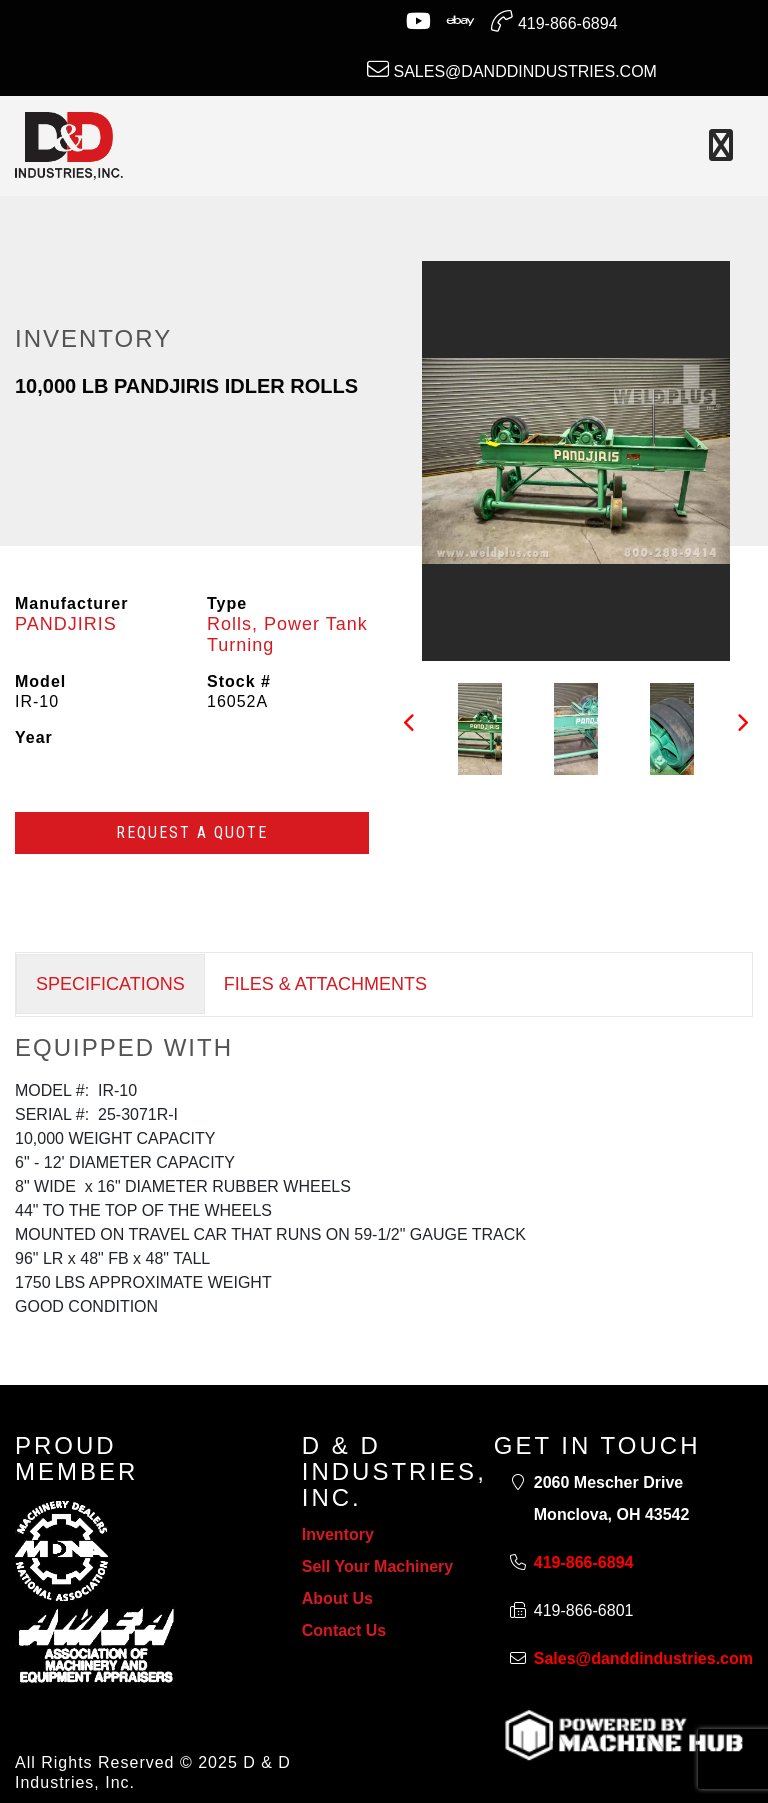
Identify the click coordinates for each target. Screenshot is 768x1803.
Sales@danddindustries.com (512, 69)
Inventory (338, 1534)
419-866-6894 (554, 21)
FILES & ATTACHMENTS (325, 984)
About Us (337, 1598)
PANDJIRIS (66, 624)
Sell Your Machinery (377, 1566)
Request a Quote (192, 832)
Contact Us (344, 1630)
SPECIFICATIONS (110, 984)
